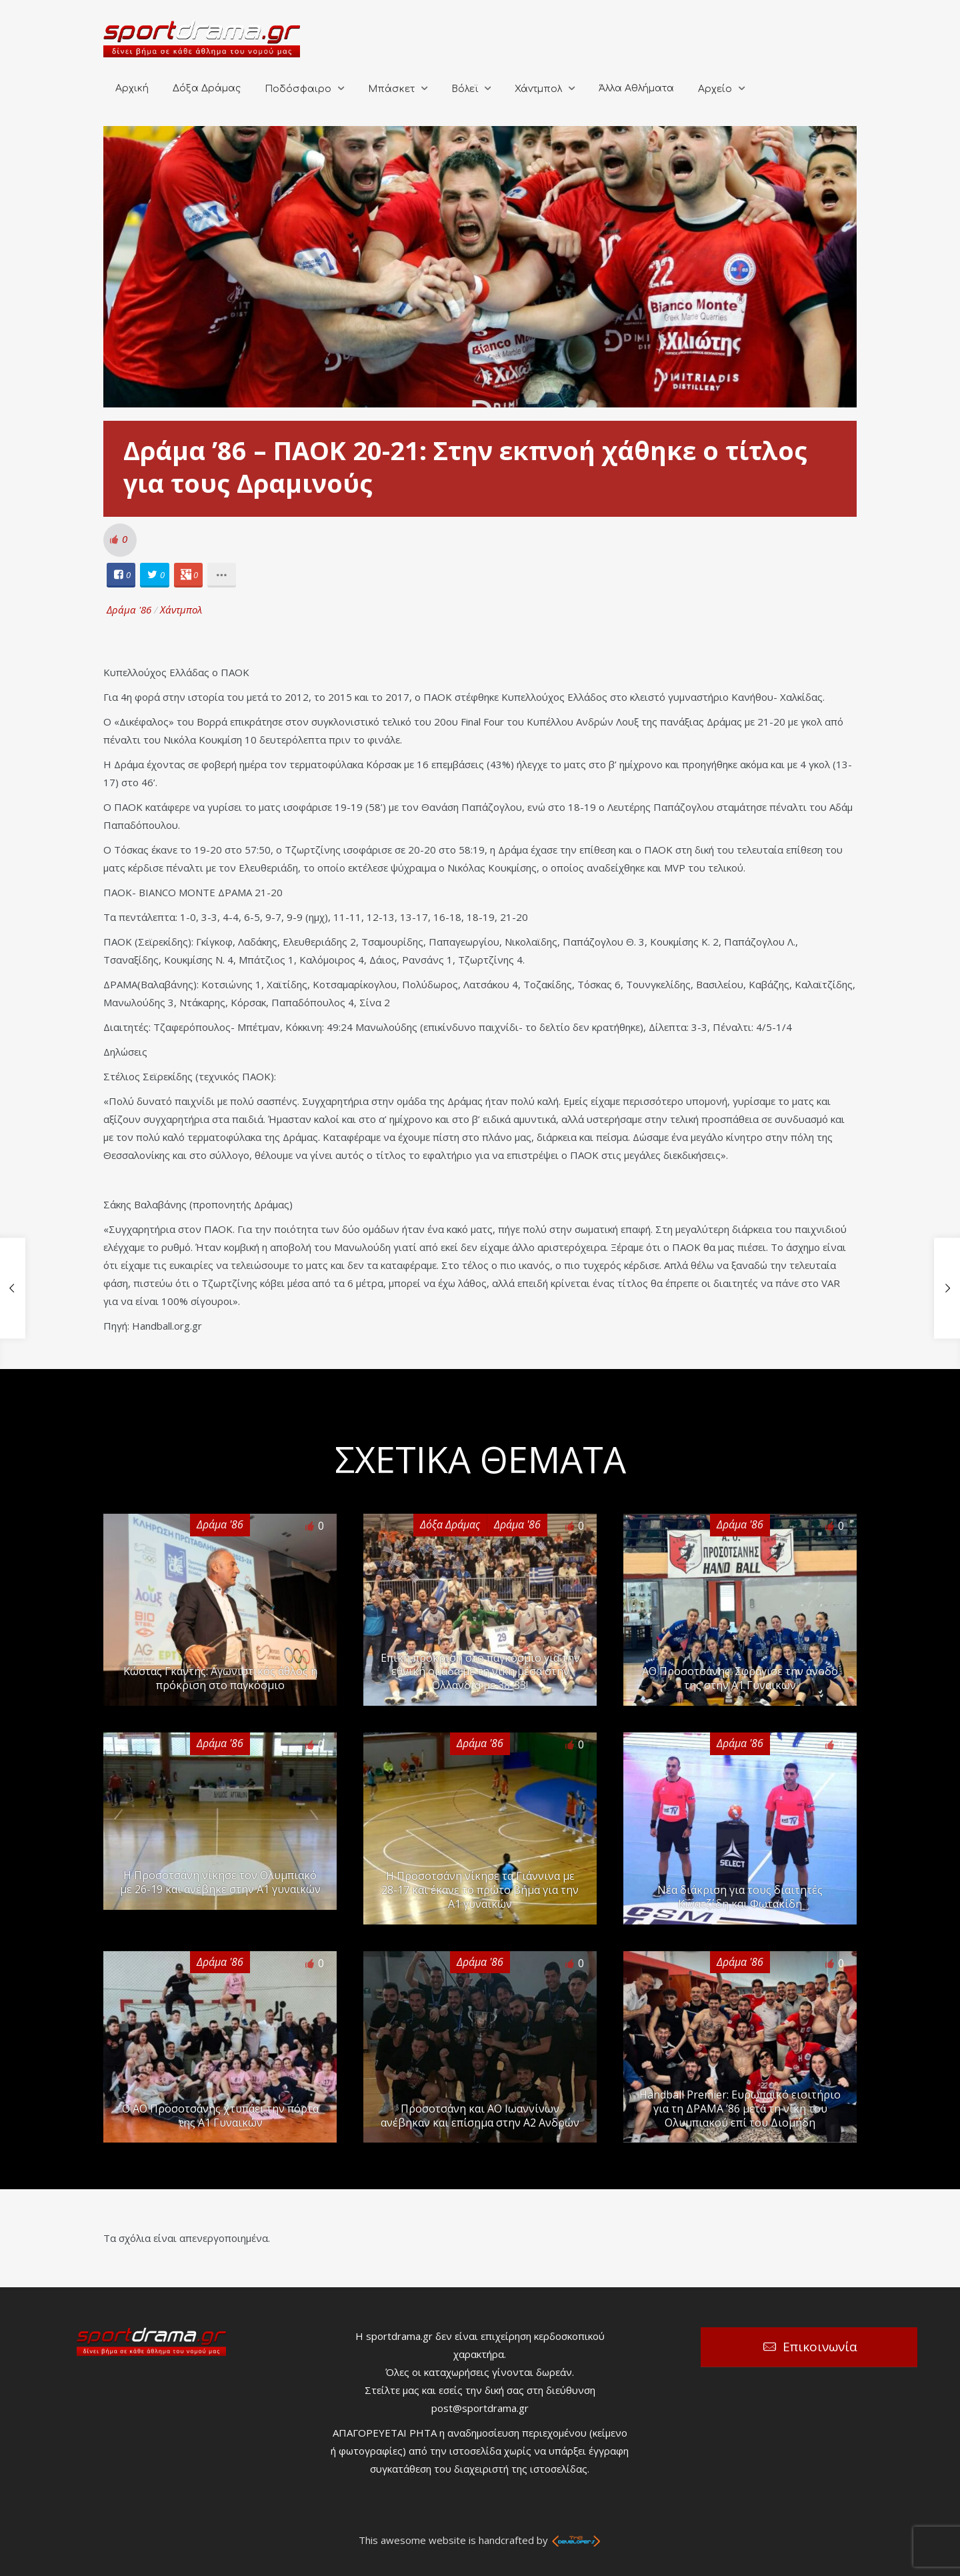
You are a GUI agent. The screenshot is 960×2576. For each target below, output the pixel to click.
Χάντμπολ (538, 89)
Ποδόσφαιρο (298, 89)
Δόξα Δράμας (207, 88)
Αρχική (132, 88)
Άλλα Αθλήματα (636, 88)
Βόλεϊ (464, 89)
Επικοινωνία (820, 2346)
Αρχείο (715, 89)
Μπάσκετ (391, 89)
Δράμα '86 (129, 609)
